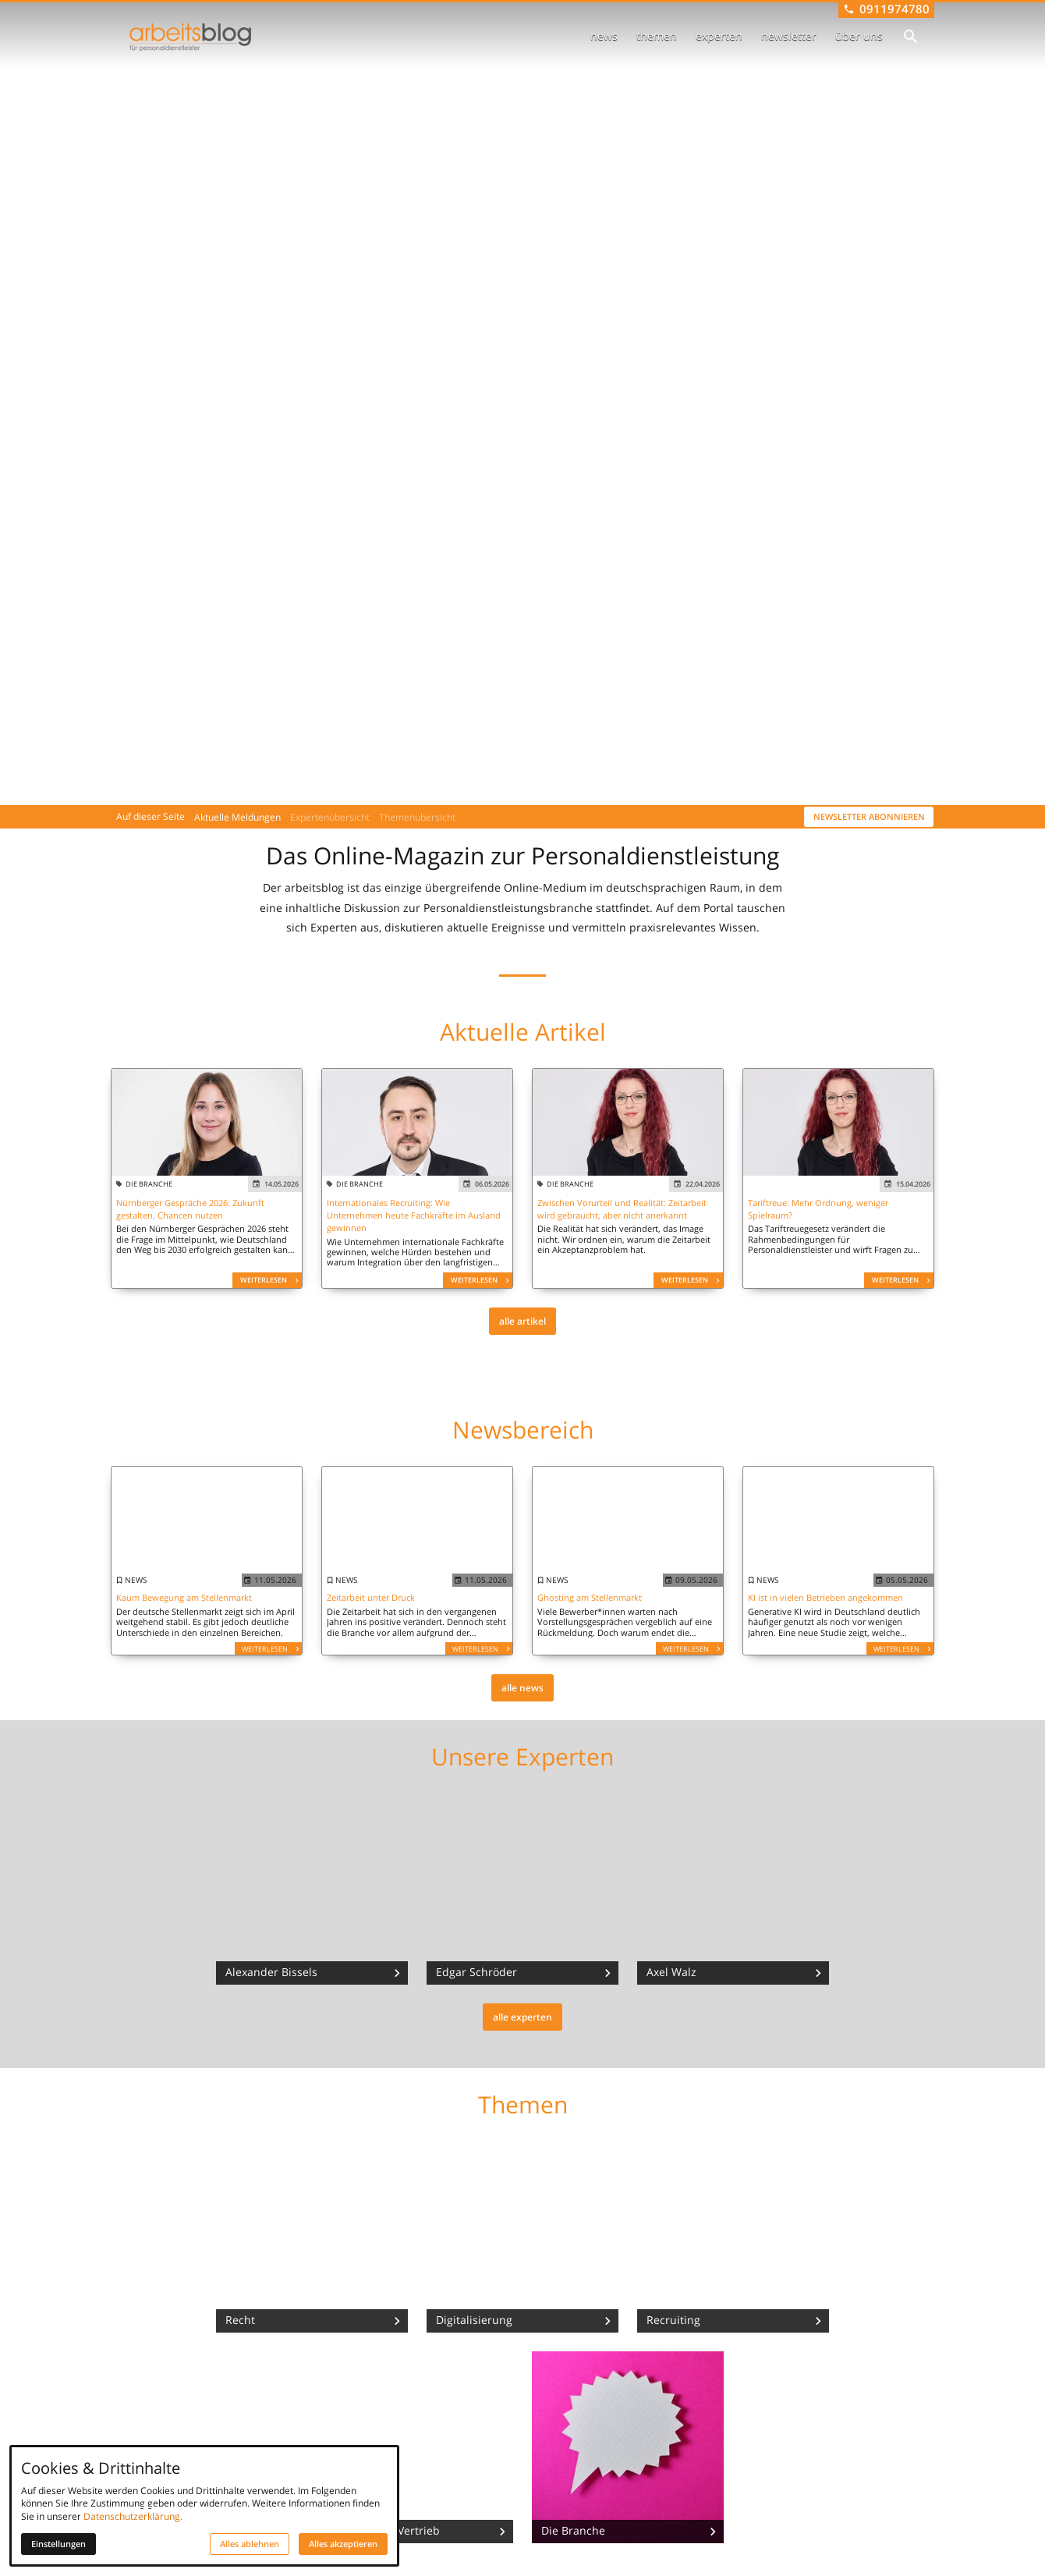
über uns (859, 36)
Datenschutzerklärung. (132, 2516)
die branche (149, 1184)
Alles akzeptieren (343, 2544)
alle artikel (522, 1321)
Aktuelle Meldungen (237, 817)
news (604, 36)
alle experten (522, 2017)
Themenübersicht (417, 817)
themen (656, 36)
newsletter (789, 36)
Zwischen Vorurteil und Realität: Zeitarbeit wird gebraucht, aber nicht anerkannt (622, 1209)
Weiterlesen (263, 1280)
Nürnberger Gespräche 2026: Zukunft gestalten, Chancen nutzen (190, 1209)
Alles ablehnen (249, 2544)
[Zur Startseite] (190, 37)
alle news (522, 1687)
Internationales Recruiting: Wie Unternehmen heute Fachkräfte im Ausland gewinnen (414, 1215)
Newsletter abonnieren (869, 816)
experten (719, 36)
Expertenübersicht (330, 817)
